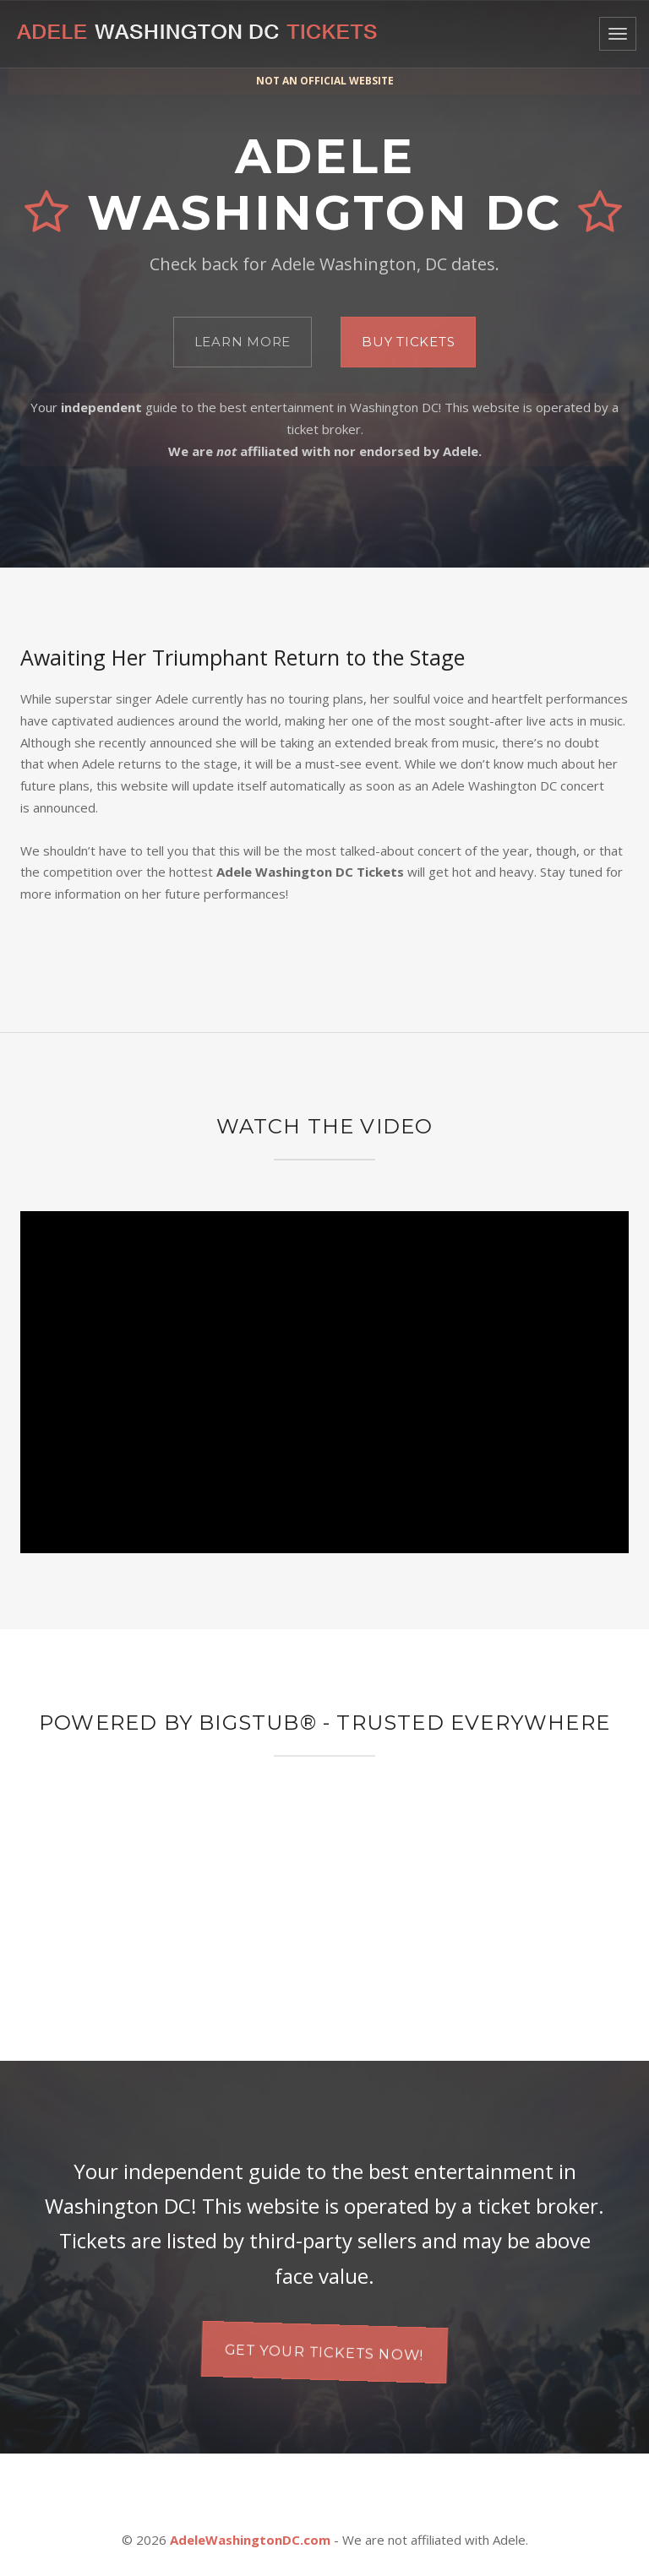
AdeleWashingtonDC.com (250, 2539)
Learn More (243, 342)
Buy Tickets (408, 342)
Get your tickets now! (324, 2352)
